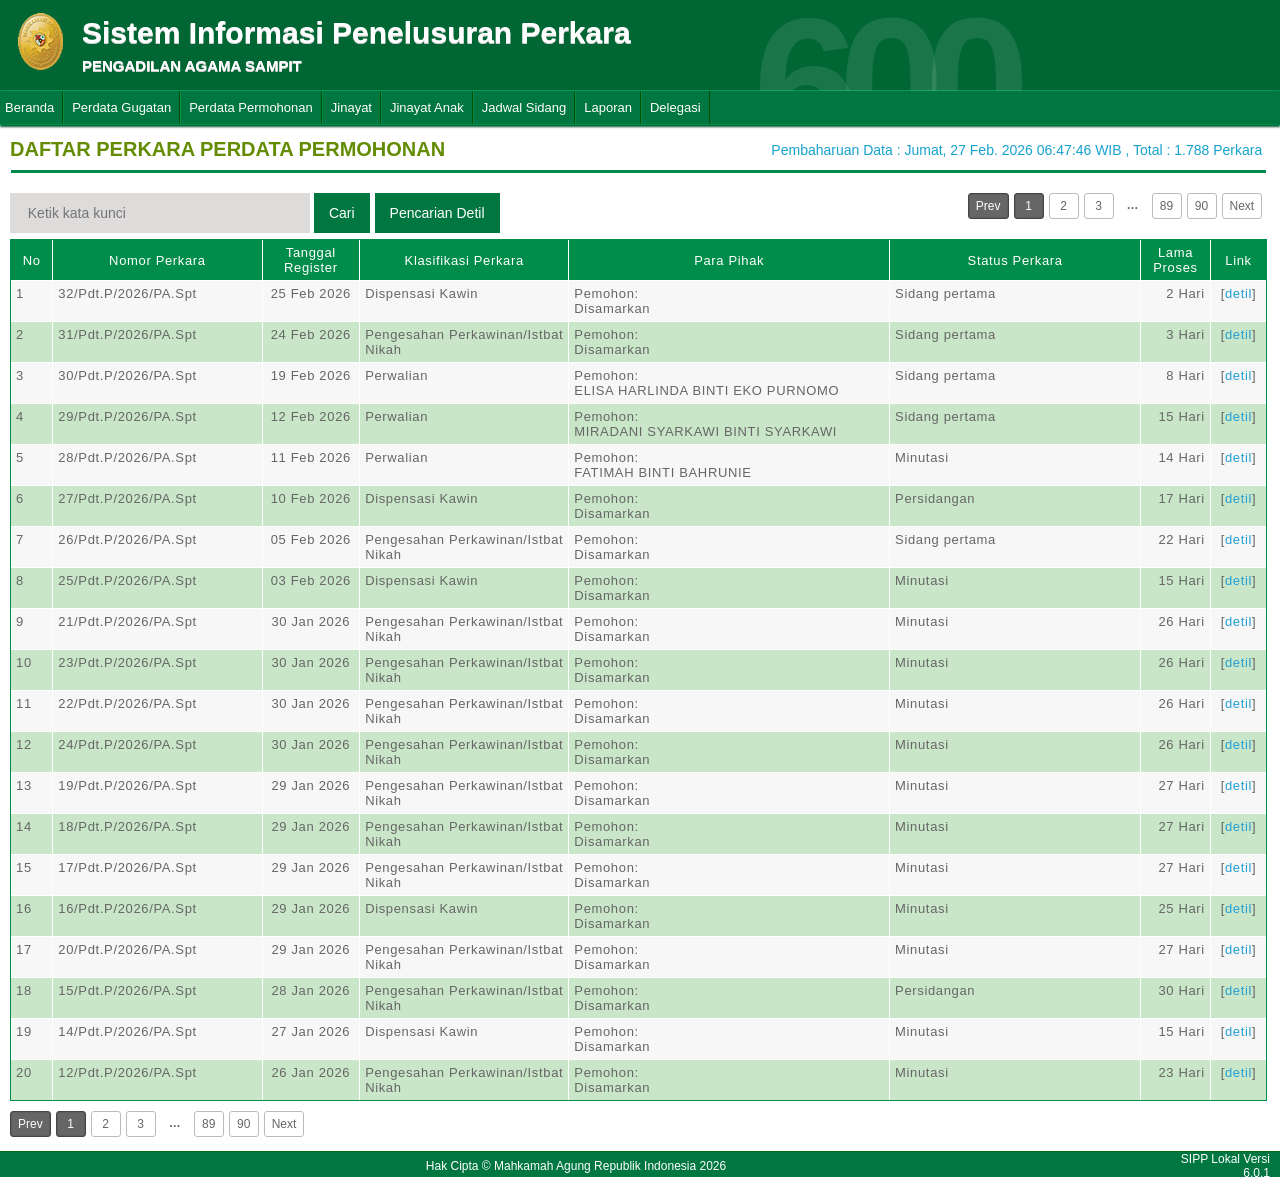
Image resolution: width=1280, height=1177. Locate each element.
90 (1201, 206)
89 (1166, 206)
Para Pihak (729, 260)
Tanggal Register (311, 260)
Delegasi (675, 107)
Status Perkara (1015, 260)
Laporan (608, 107)
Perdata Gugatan (121, 107)
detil (1238, 293)
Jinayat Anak (427, 107)
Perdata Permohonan (251, 107)
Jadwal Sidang (524, 107)
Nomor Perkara (157, 260)
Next (1242, 206)
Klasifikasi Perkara (464, 260)
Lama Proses (1175, 260)
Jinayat (351, 107)
